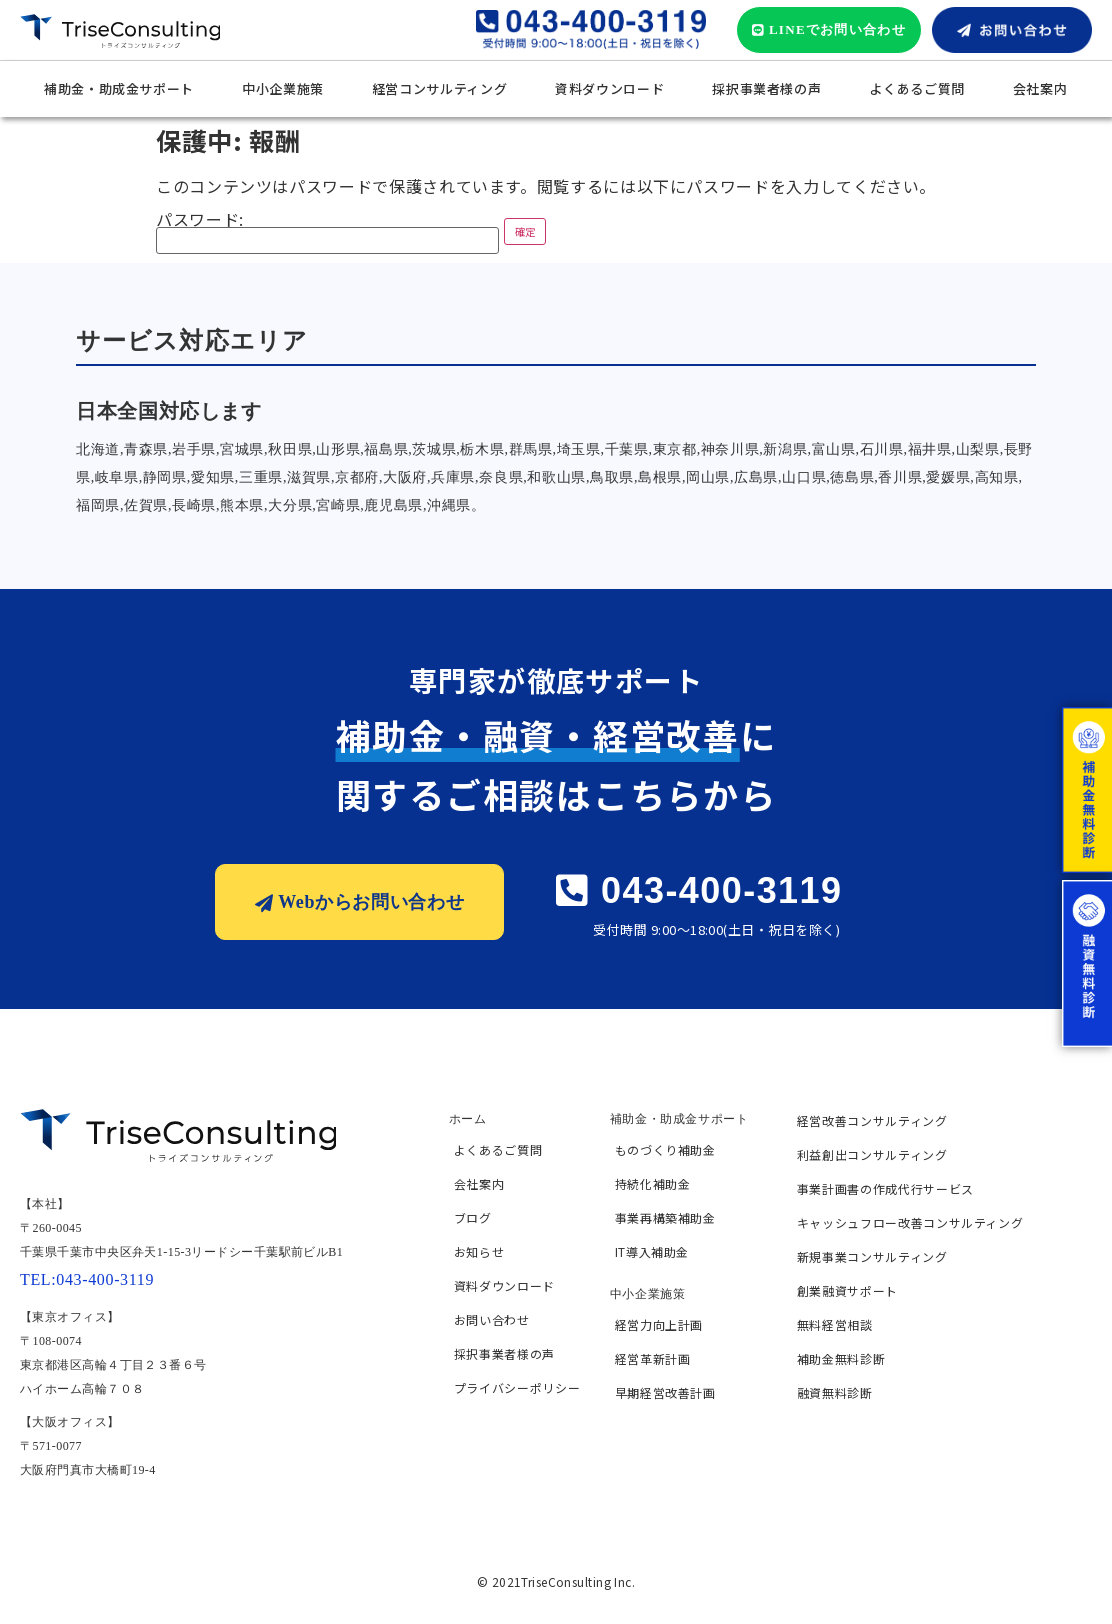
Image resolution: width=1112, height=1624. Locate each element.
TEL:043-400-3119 (87, 1279)
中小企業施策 (283, 88)
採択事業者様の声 (766, 88)
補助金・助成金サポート (119, 88)
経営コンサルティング (439, 88)
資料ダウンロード (609, 88)
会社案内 (1040, 88)
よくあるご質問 (916, 88)
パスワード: (327, 232)
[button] (829, 30)
